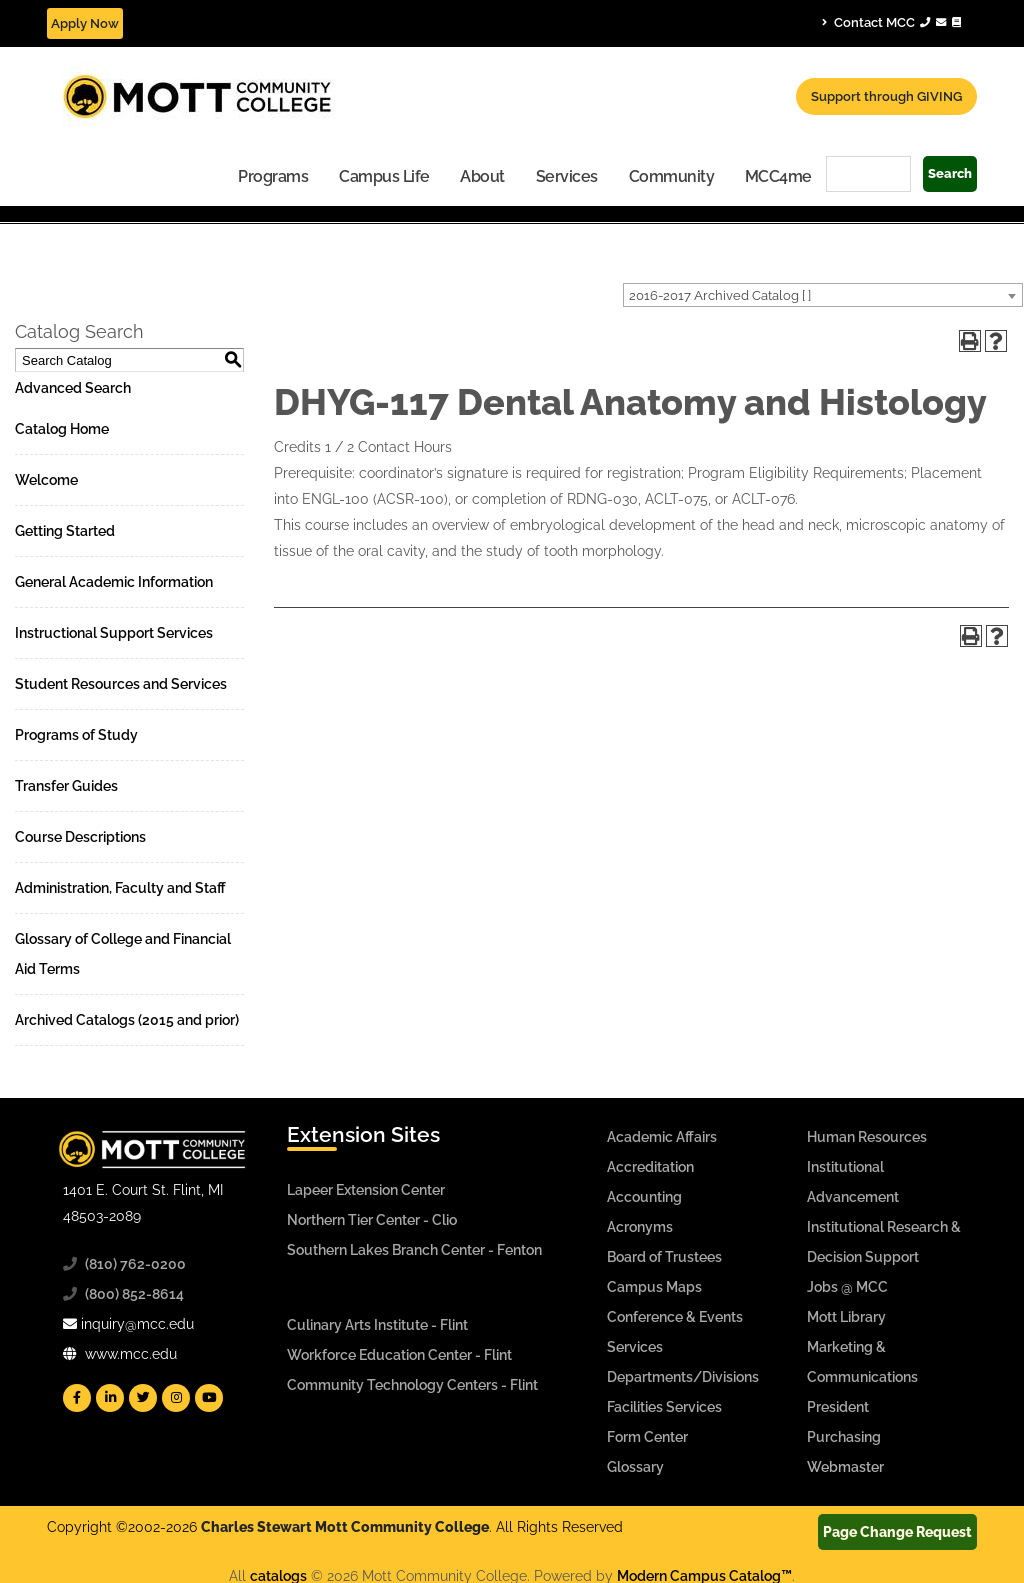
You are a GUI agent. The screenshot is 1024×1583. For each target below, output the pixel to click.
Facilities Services (664, 1407)
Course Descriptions (80, 837)
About (482, 176)
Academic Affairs (662, 1137)
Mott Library (846, 1317)
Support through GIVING (886, 96)
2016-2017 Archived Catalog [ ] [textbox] (720, 295)
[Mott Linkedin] (110, 1398)
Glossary (635, 1467)
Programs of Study (76, 735)
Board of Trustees (664, 1257)
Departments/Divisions (683, 1377)
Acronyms (640, 1227)
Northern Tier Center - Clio (372, 1220)
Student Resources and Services (121, 684)
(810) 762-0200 (135, 1264)
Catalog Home (62, 429)
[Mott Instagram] (176, 1398)
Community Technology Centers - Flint (412, 1385)
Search (950, 173)
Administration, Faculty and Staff (120, 888)
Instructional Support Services (114, 633)
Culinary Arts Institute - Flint (377, 1325)
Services (567, 176)
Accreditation (650, 1167)
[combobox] (823, 295)
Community (672, 176)
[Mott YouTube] (209, 1398)
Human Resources (867, 1137)
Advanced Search (73, 388)
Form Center (647, 1437)
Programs (273, 176)
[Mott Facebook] (77, 1398)
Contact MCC (891, 22)
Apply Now (85, 23)
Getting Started (65, 531)
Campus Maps (654, 1287)
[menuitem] (273, 175)
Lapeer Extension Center (366, 1190)
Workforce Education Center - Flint (399, 1355)
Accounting (644, 1197)
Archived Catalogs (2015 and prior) (127, 1020)
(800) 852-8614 (134, 1294)
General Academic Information (114, 582)
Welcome (46, 480)
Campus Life (384, 176)
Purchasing (844, 1437)
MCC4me (778, 176)
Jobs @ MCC (847, 1287)
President (838, 1407)
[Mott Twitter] (143, 1398)
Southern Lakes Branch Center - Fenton (414, 1250)
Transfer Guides (66, 786)
